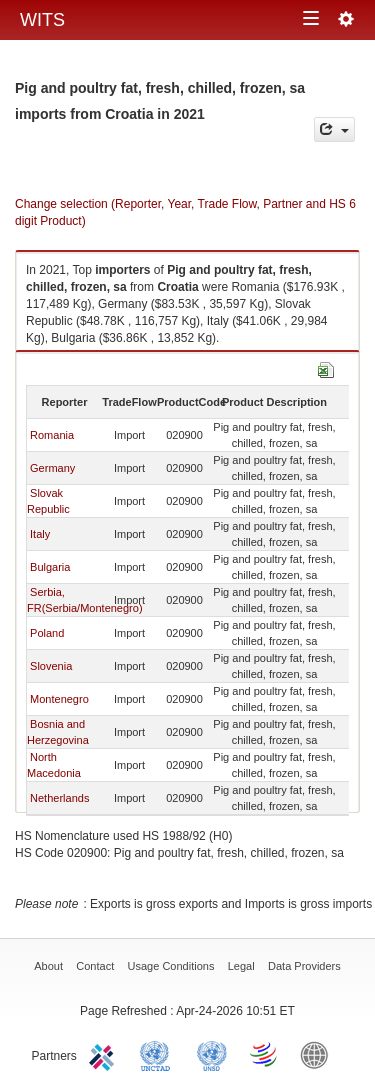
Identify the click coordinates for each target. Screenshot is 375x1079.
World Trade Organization (265, 1054)
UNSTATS (212, 1054)
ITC (105, 1054)
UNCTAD (159, 1054)
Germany (52, 468)
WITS (42, 20)
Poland (47, 633)
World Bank (319, 1054)
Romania (52, 435)
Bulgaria (50, 567)
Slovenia (51, 666)
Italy (40, 534)
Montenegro (59, 699)
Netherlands (59, 798)
